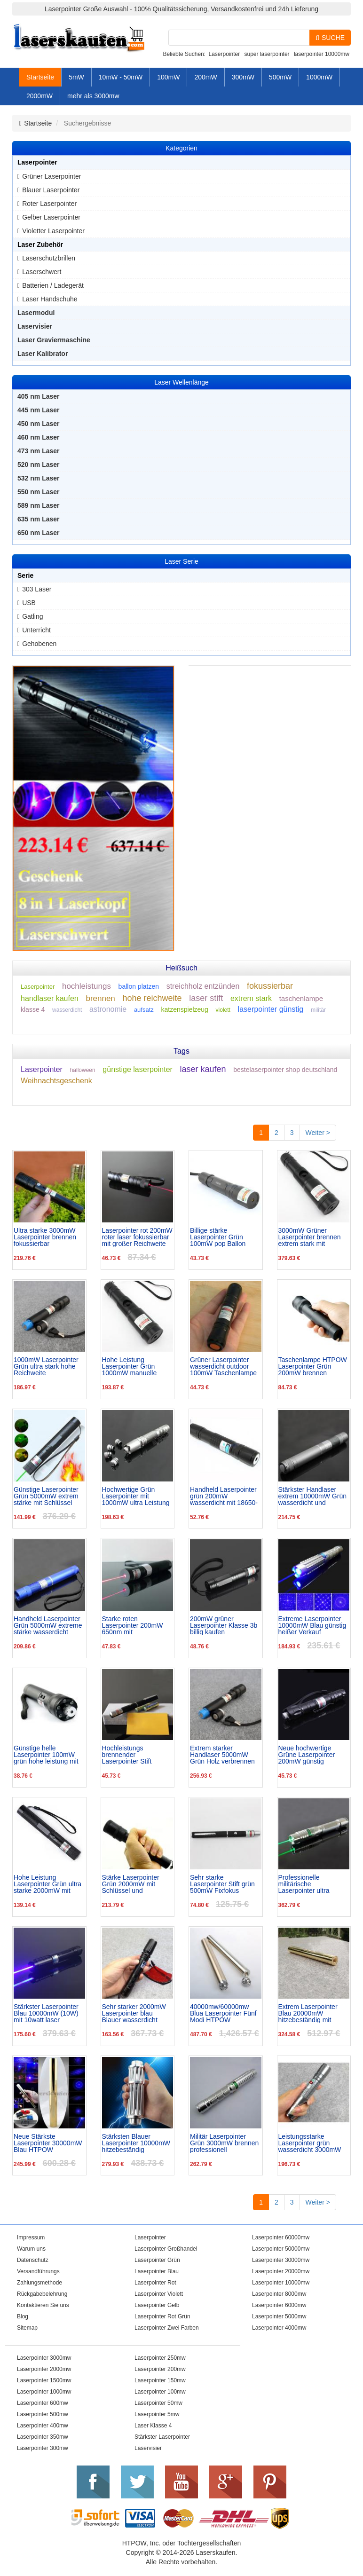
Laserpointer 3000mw (44, 2358)
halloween (82, 1070)
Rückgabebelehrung (42, 2294)
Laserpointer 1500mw (44, 2380)
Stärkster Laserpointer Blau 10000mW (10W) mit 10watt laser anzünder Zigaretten (46, 2013)
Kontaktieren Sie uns (43, 2305)
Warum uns (31, 2248)
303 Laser (36, 589)
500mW (280, 77)
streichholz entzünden (203, 986)
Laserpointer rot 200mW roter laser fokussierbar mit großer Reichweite (137, 1237)
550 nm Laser (38, 492)
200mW (205, 77)
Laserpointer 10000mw (280, 2282)
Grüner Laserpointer (51, 176)
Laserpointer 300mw (42, 2448)
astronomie (107, 1009)
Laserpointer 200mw (160, 2369)
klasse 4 (33, 1009)
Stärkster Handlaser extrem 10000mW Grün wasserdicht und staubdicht (312, 1496)
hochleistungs (86, 986)
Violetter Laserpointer (53, 231)
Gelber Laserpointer (51, 217)
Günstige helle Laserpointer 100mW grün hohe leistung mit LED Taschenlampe (46, 1755)
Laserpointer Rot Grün (162, 2316)
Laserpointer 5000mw (279, 2316)
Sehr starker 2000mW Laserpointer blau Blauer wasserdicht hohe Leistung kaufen (134, 2013)
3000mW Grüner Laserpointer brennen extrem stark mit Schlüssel (309, 1237)
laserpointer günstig (271, 1009)
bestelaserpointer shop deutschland (285, 1069)
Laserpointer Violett (158, 2294)
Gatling (32, 616)
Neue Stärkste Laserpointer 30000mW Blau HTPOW (48, 2143)
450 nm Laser (38, 423)
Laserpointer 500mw (42, 2414)
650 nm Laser (38, 532)
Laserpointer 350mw (42, 2437)
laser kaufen (203, 1069)
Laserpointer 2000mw (44, 2369)
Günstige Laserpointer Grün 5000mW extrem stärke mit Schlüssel (46, 1496)
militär (318, 1010)
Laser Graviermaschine (53, 340)
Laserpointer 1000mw (44, 2391)
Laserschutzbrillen (48, 258)
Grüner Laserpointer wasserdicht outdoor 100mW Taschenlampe (223, 1366)
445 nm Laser (38, 410)
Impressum (31, 2237)
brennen (100, 998)
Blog (22, 2316)
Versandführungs (38, 2271)
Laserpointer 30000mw (280, 2260)
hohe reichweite (152, 998)
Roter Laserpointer (49, 203)
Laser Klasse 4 (153, 2425)
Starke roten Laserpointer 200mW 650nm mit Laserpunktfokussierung (137, 1625)
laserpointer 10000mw (321, 54)
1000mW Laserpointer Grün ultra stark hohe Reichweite (46, 1366)
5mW (76, 77)
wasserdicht (67, 1010)
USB (29, 603)
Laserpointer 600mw (42, 2403)
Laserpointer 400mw (42, 2425)
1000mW (319, 77)
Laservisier (34, 326)
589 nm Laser (38, 505)
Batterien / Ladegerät (53, 285)
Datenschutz (32, 2260)
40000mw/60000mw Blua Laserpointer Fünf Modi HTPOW (223, 2013)
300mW (243, 77)
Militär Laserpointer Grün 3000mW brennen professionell (224, 2143)
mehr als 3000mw (93, 96)
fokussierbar (270, 986)
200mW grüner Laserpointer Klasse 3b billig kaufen (223, 1625)
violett (223, 1010)
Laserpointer (224, 54)
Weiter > (318, 1132)
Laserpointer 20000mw (280, 2271)
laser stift (206, 998)
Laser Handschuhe (50, 299)
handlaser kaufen (50, 998)
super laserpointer (267, 54)
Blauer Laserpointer (50, 190)
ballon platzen (138, 986)
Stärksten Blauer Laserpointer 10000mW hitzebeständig (136, 2143)
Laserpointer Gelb (156, 2305)
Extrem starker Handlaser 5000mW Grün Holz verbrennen (222, 1755)
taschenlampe (301, 998)
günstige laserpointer (138, 1069)
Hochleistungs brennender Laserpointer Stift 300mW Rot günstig (131, 1755)
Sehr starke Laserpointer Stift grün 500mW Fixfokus (222, 1884)
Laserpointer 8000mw (279, 2294)
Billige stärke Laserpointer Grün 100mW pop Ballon (217, 1237)
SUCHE (330, 37)
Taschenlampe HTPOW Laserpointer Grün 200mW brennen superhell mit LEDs (312, 1366)
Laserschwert (41, 272)
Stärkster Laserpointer (162, 2437)
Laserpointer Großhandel (165, 2248)
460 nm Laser (38, 437)
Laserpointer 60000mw (280, 2237)
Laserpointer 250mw (160, 2358)
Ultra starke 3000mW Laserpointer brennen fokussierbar (45, 1237)
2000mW (39, 96)
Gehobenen (39, 643)
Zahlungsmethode (39, 2282)
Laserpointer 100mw (160, 2391)
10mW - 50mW (120, 77)
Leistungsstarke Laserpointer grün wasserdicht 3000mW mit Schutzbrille (309, 2143)
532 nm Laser (38, 478)
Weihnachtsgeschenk (56, 1081)
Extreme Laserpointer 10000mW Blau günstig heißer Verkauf (312, 1625)
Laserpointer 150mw (160, 2380)
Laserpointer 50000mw (280, 2248)
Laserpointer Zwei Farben (166, 2327)
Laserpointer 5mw (156, 2414)
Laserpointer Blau (156, 2271)
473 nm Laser (38, 451)
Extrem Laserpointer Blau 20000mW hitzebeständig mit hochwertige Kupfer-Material (308, 2013)
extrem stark (251, 998)
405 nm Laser (38, 396)
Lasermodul (36, 312)
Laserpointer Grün (157, 2260)
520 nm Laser (38, 464)
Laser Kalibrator (42, 353)
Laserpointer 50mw (158, 2403)
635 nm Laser (38, 519)
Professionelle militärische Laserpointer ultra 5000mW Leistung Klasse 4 (304, 1884)
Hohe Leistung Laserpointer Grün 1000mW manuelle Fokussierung (129, 1366)
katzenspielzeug (184, 1009)
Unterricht (36, 630)
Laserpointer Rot (155, 2282)
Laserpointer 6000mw (279, 2305)
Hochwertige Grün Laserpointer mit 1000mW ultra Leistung (136, 1496)
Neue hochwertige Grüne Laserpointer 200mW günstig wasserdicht (306, 1755)
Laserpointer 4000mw (279, 2327)
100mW (168, 77)
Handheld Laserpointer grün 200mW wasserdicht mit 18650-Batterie (224, 1496)
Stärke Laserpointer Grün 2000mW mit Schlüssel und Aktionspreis (130, 1884)
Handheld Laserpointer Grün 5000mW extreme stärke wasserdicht (48, 1625)
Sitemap (27, 2327)
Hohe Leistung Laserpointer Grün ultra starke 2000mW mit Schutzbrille (47, 1884)
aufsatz (144, 1009)
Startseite (40, 77)
